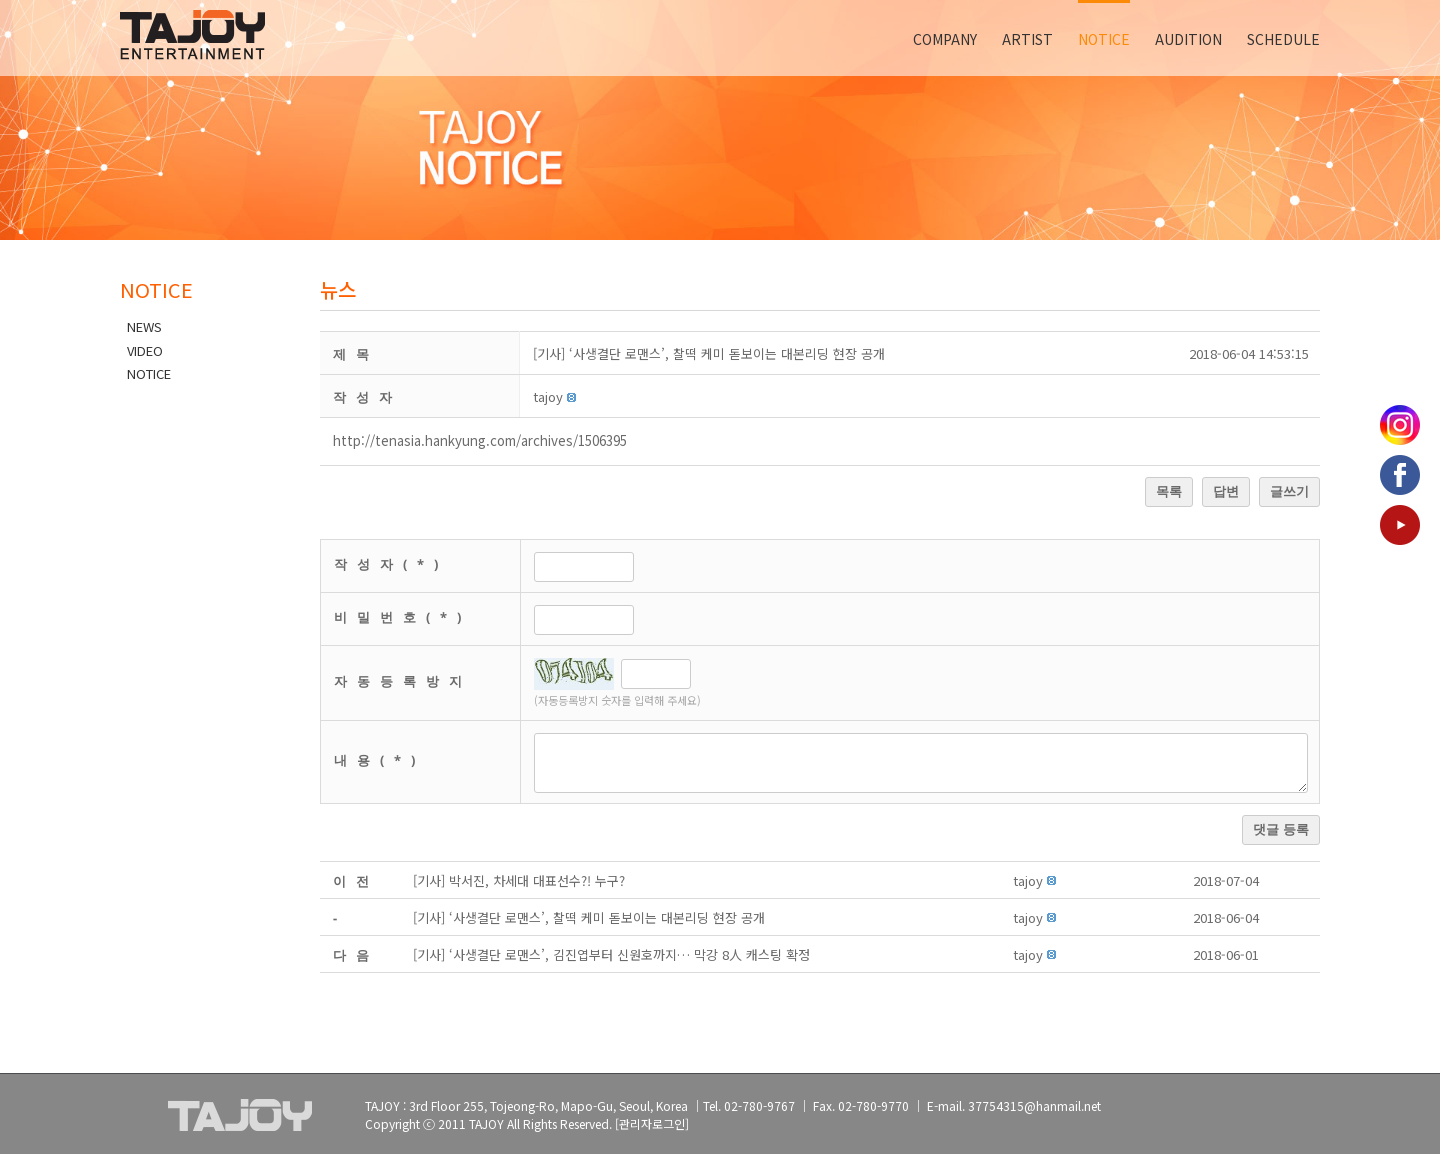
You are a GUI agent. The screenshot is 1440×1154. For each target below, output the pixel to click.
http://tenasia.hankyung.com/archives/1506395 (480, 440)
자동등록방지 (403, 681)
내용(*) (379, 760)
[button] (548, 396)
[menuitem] (957, 38)
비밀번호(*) (402, 617)
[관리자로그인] (652, 1123)
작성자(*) (391, 564)
